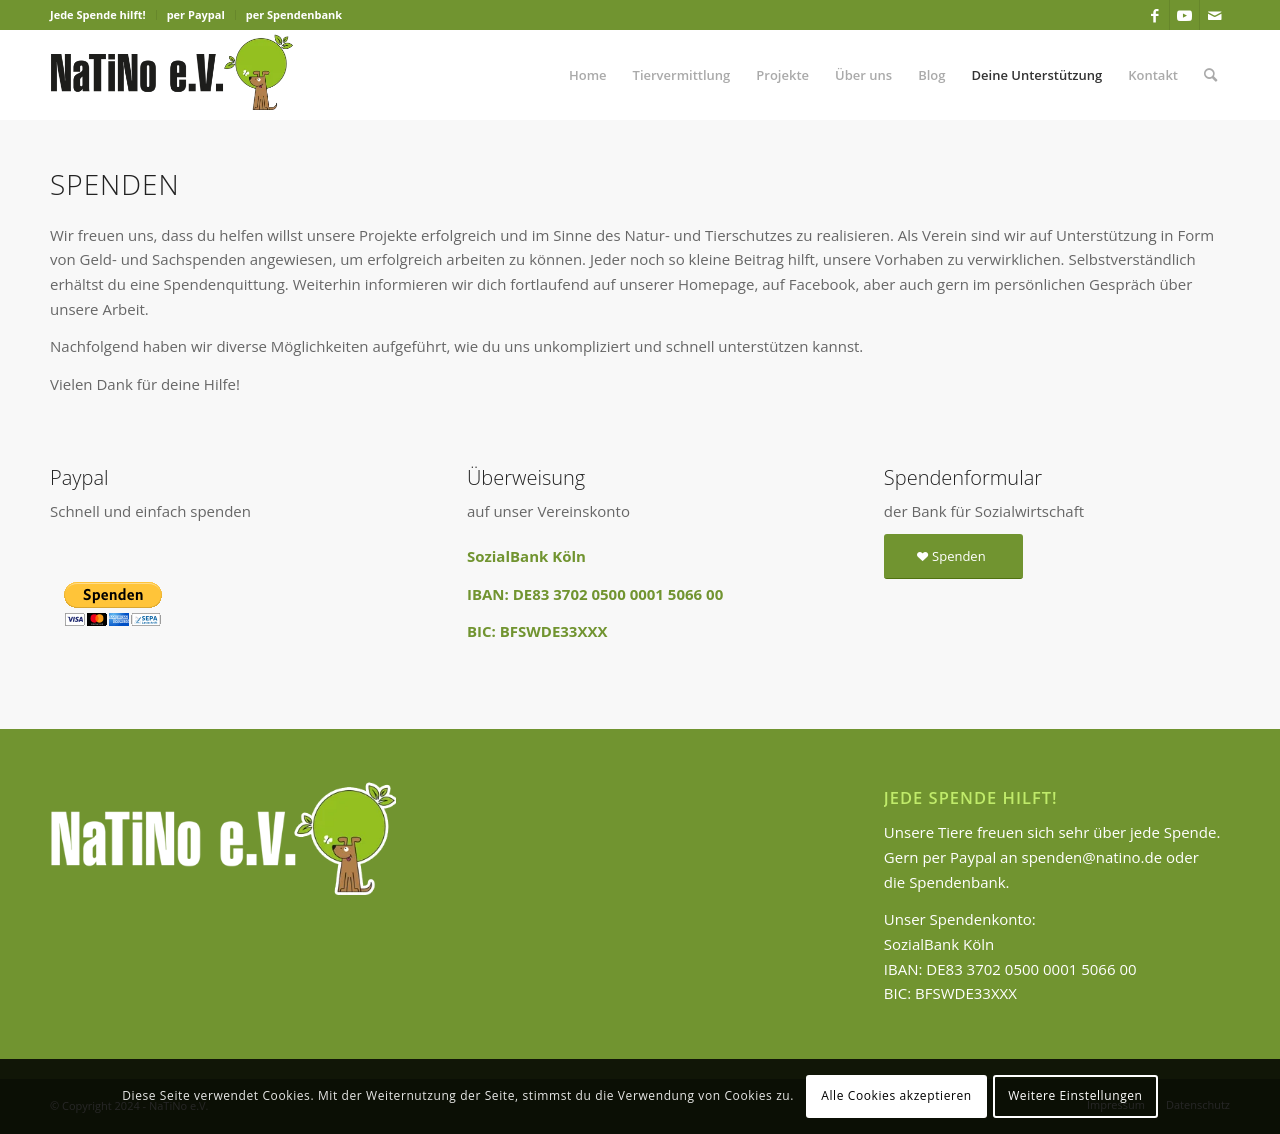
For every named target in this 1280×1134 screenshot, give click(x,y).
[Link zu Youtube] (1184, 15)
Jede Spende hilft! (98, 14)
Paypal (973, 857)
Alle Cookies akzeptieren (896, 1095)
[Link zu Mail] (1215, 15)
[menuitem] (103, 15)
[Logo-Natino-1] (172, 75)
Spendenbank (957, 882)
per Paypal (196, 14)
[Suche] (1210, 75)
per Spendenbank (294, 14)
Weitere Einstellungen (1075, 1095)
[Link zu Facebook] (1154, 15)
